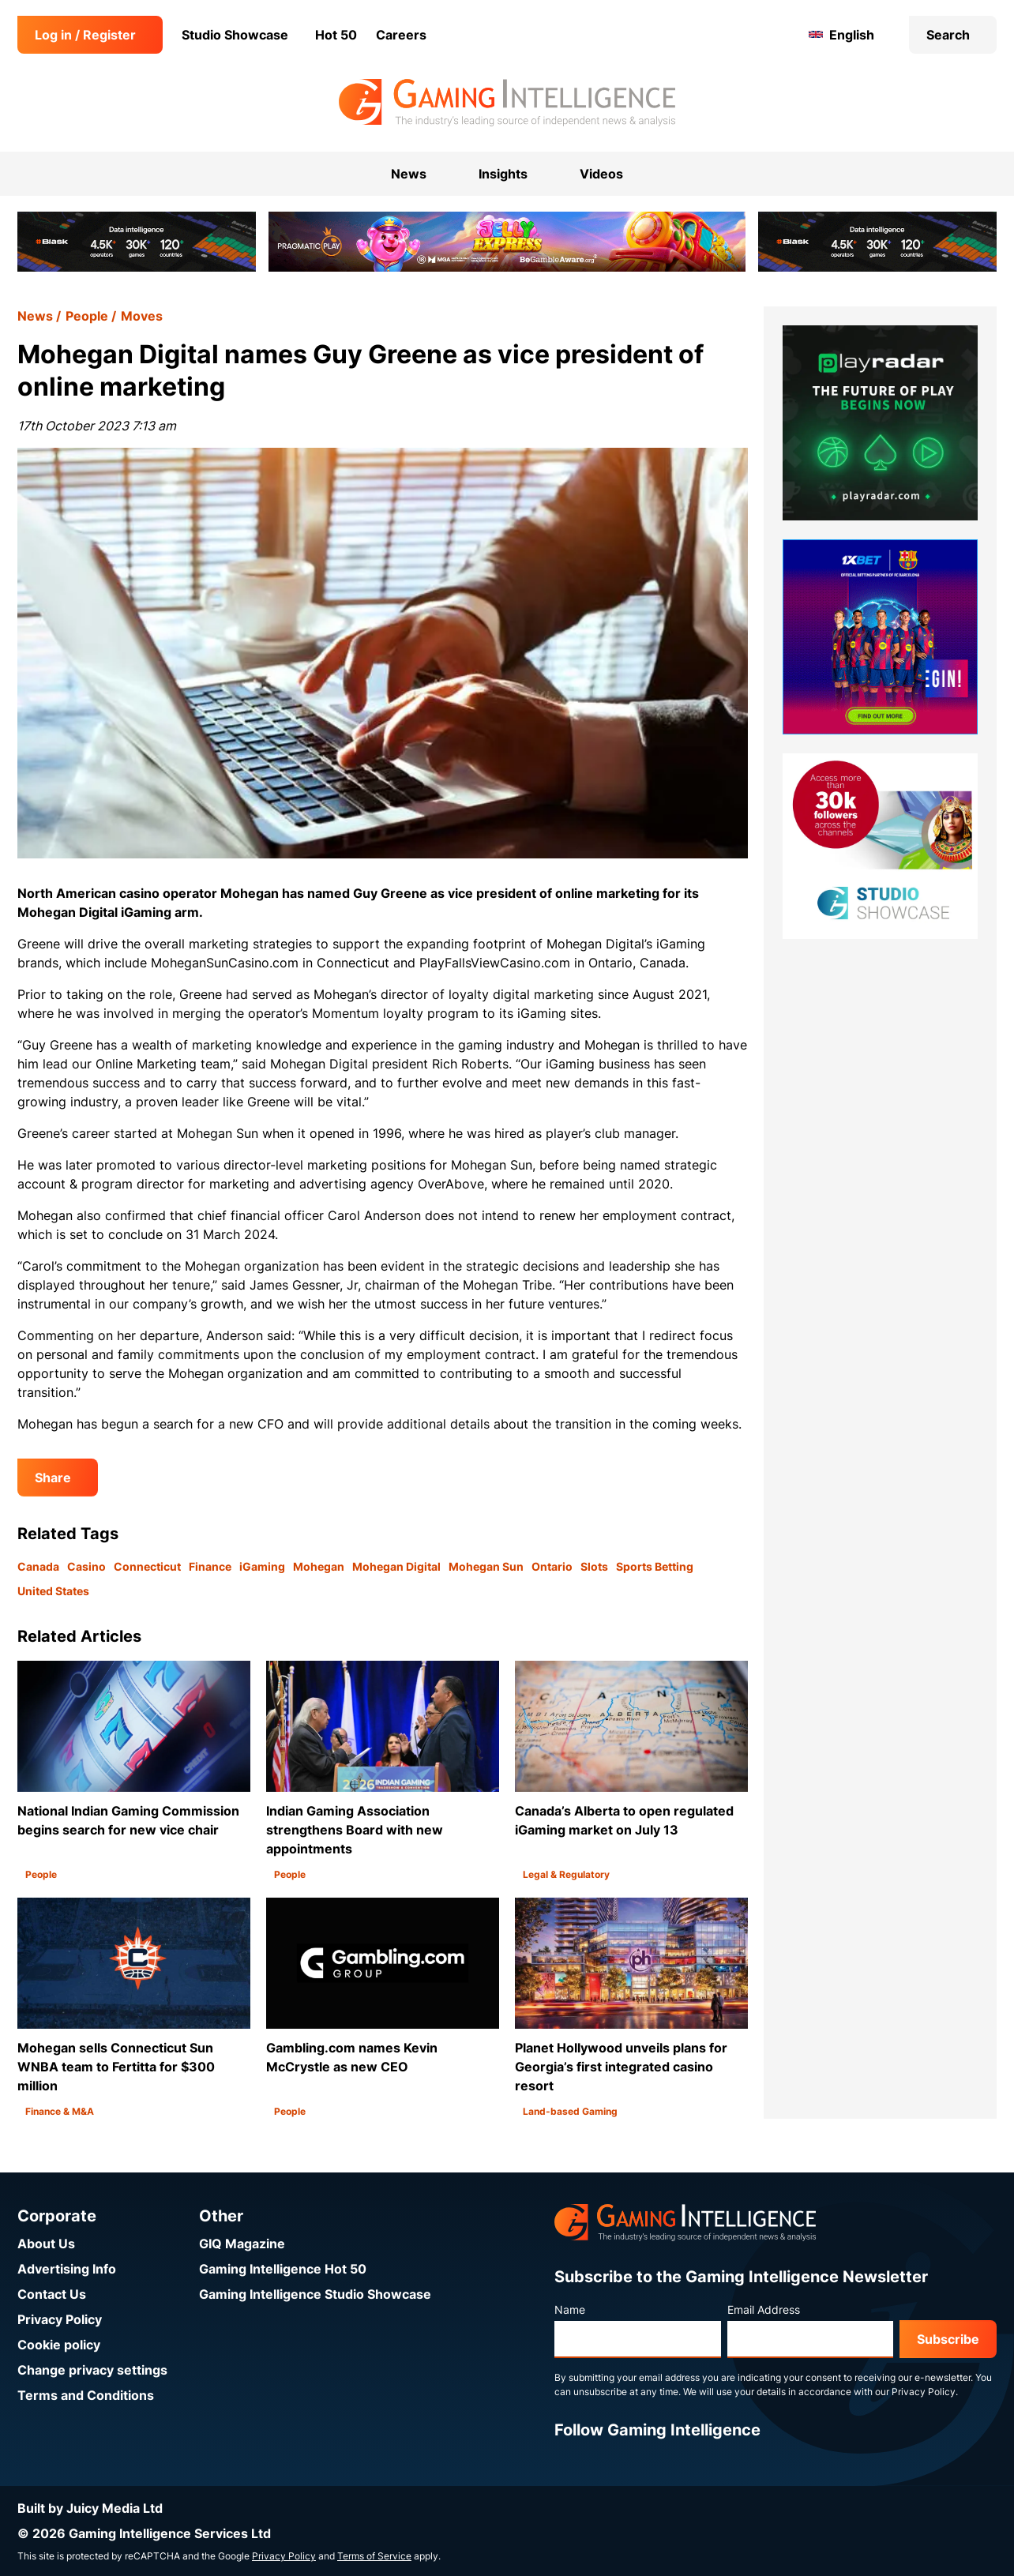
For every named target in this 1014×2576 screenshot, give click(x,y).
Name (569, 2309)
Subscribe (948, 2339)
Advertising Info (66, 2269)
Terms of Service (374, 2556)
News (35, 316)
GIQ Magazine (242, 2243)
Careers (401, 35)
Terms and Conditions (85, 2395)
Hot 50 (336, 35)
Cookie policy (58, 2345)
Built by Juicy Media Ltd (90, 2508)
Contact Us (51, 2294)
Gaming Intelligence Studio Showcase (315, 2294)
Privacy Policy (59, 2319)
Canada (38, 1566)
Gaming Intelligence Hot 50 (282, 2269)
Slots (594, 1566)
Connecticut (147, 1566)
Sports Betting (654, 1566)
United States (53, 1591)
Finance (210, 1566)
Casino (86, 1566)
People (87, 316)
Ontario (552, 1566)
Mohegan (318, 1566)
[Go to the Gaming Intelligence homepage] (506, 102)
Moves (142, 316)
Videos (601, 174)
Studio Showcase (235, 35)
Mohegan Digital (396, 1566)
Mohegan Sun (486, 1566)
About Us (46, 2243)
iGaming (262, 1566)
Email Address (763, 2309)
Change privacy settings (92, 2370)
